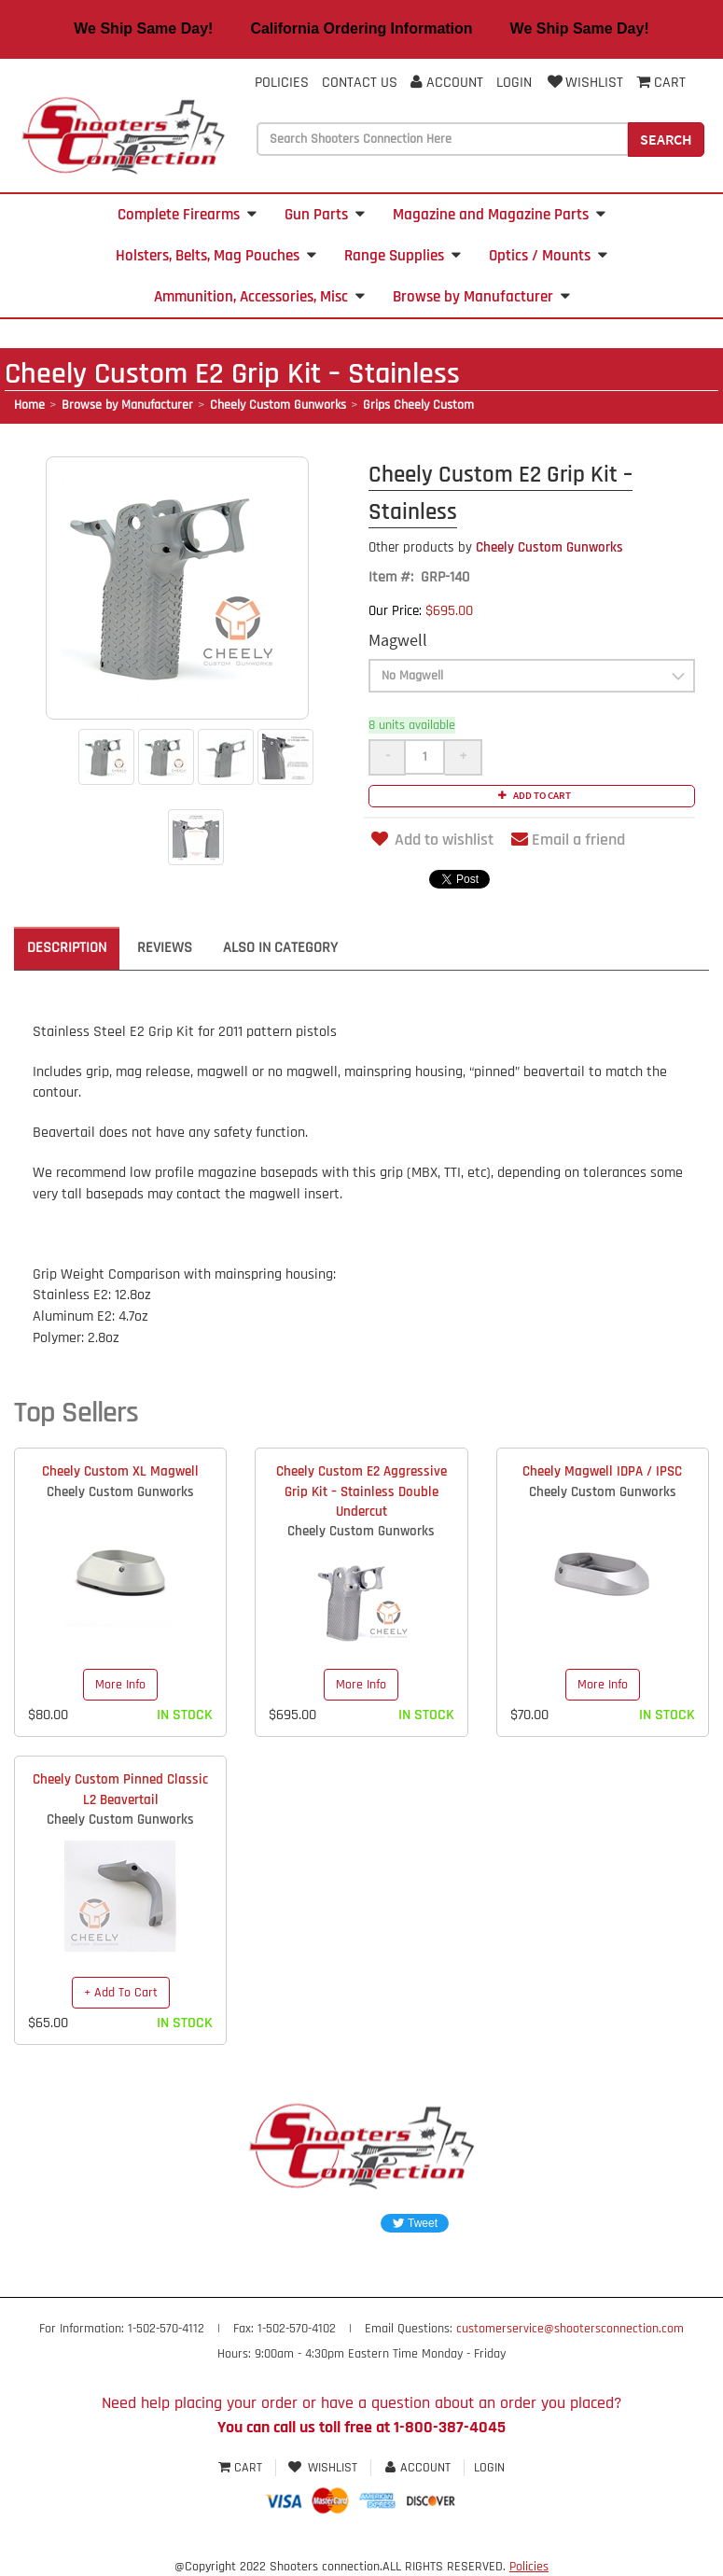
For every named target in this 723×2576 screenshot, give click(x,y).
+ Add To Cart (121, 1992)
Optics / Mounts (548, 255)
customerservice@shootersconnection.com (570, 2328)
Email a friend (568, 839)
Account (446, 82)
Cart (242, 2467)
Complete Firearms (187, 214)
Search (666, 139)
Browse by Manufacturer (481, 297)
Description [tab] (66, 948)
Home (29, 405)
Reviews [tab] (164, 948)
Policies (282, 82)
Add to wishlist (431, 839)
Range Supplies (402, 255)
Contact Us (359, 82)
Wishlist (584, 82)
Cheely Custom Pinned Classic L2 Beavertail (120, 1789)
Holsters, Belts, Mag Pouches (216, 255)
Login (514, 82)
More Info (120, 1684)
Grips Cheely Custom (418, 405)
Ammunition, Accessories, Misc (259, 297)
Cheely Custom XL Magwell (120, 1471)
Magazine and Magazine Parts (499, 214)
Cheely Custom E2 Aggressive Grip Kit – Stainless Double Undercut (361, 1491)
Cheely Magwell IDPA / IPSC (602, 1471)
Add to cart (532, 795)
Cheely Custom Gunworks (278, 405)
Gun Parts (325, 214)
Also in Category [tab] (280, 948)
